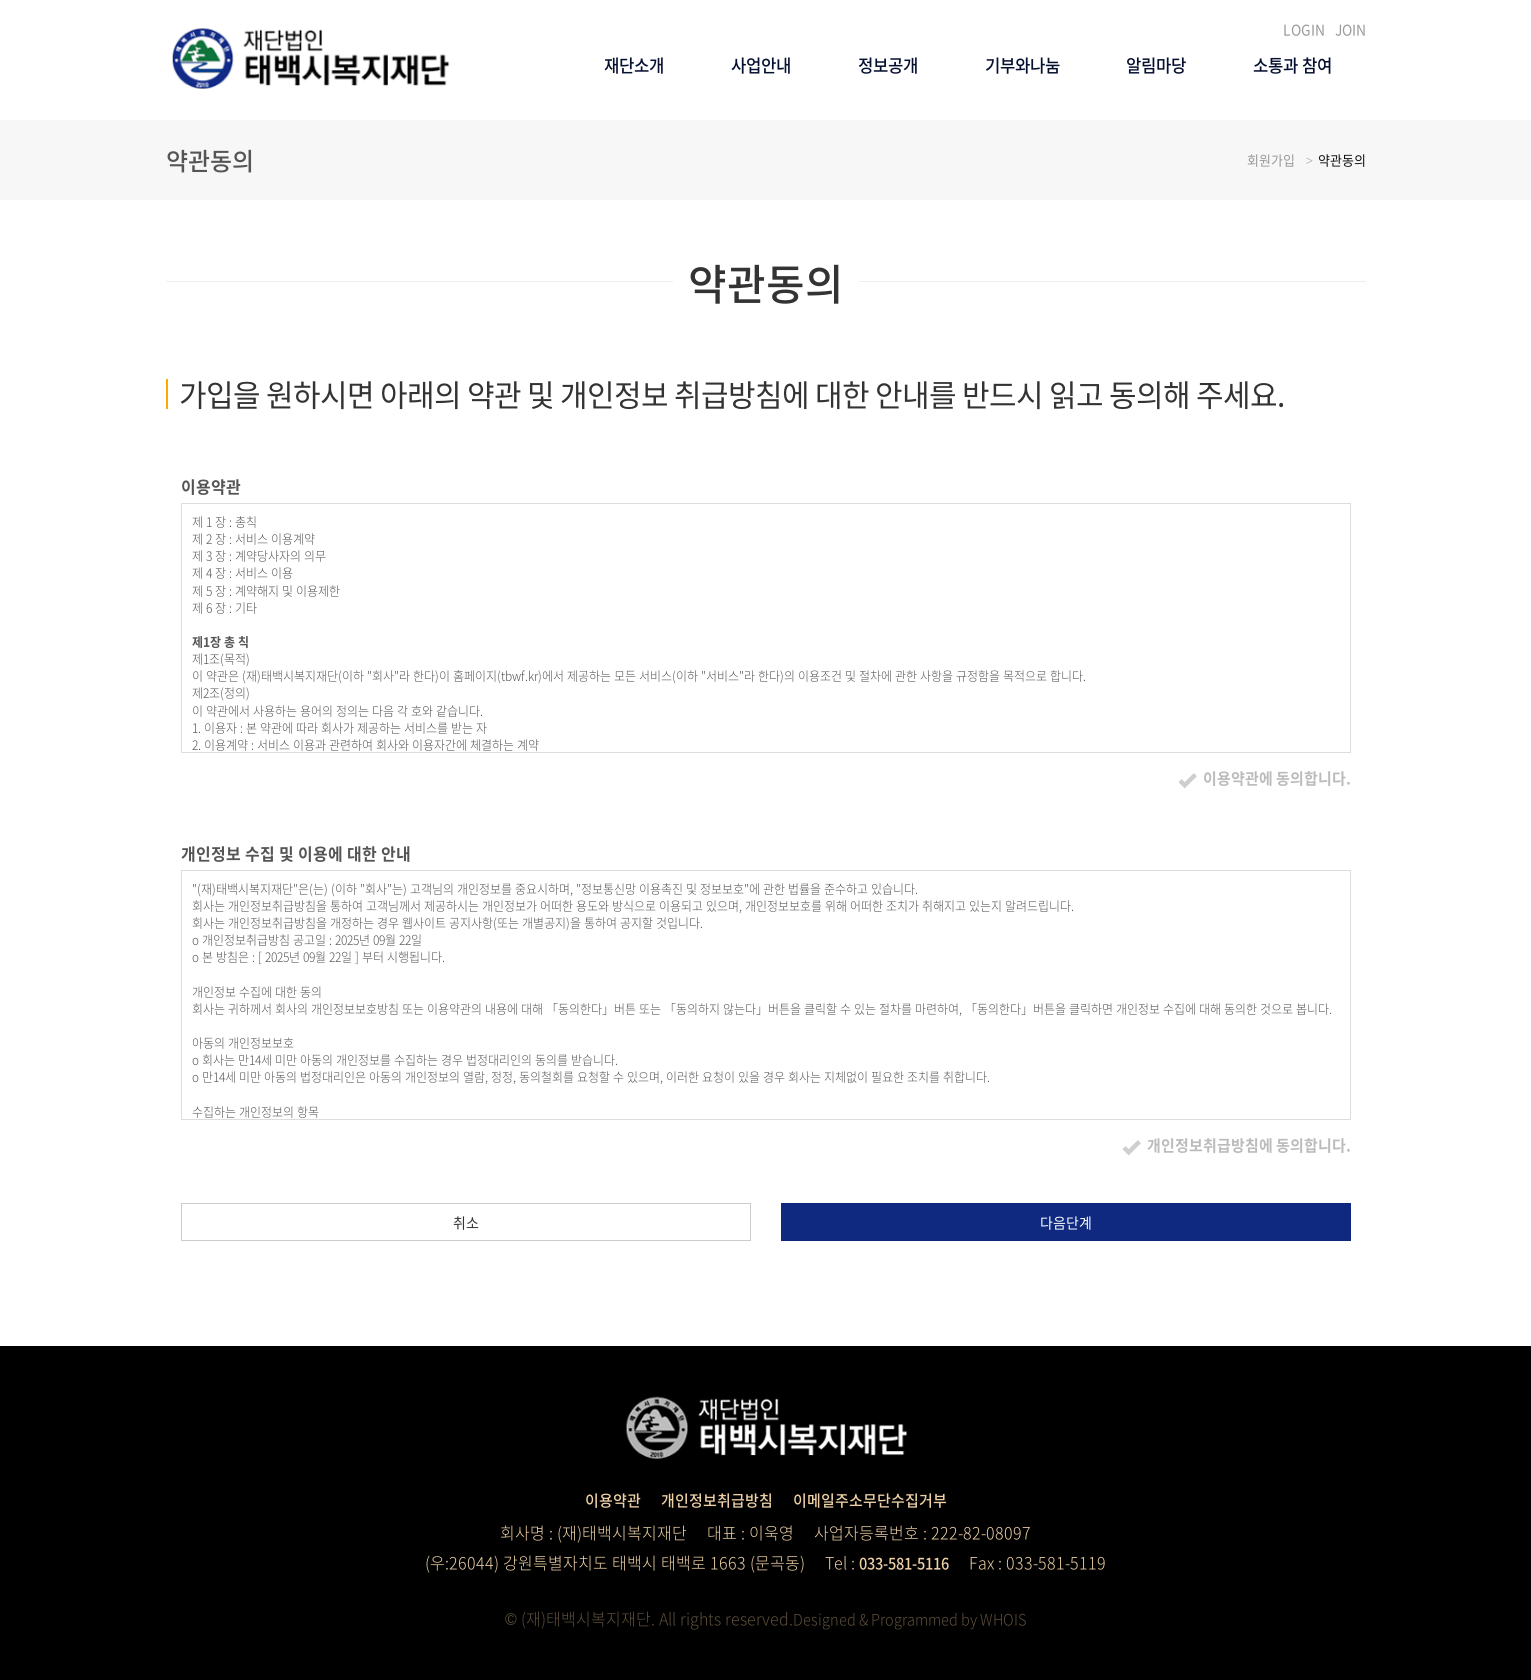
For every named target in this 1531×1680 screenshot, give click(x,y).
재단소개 (525, 165)
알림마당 (1126, 165)
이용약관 (603, 1499)
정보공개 (817, 165)
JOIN (1352, 29)
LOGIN (1309, 29)
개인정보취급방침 (713, 1499)
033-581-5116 (904, 1562)
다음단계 (1066, 1222)
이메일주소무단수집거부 (875, 1499)
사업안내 (671, 165)
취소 (466, 1222)
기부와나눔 (971, 165)
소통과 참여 (1282, 165)
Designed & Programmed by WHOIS (909, 1618)
